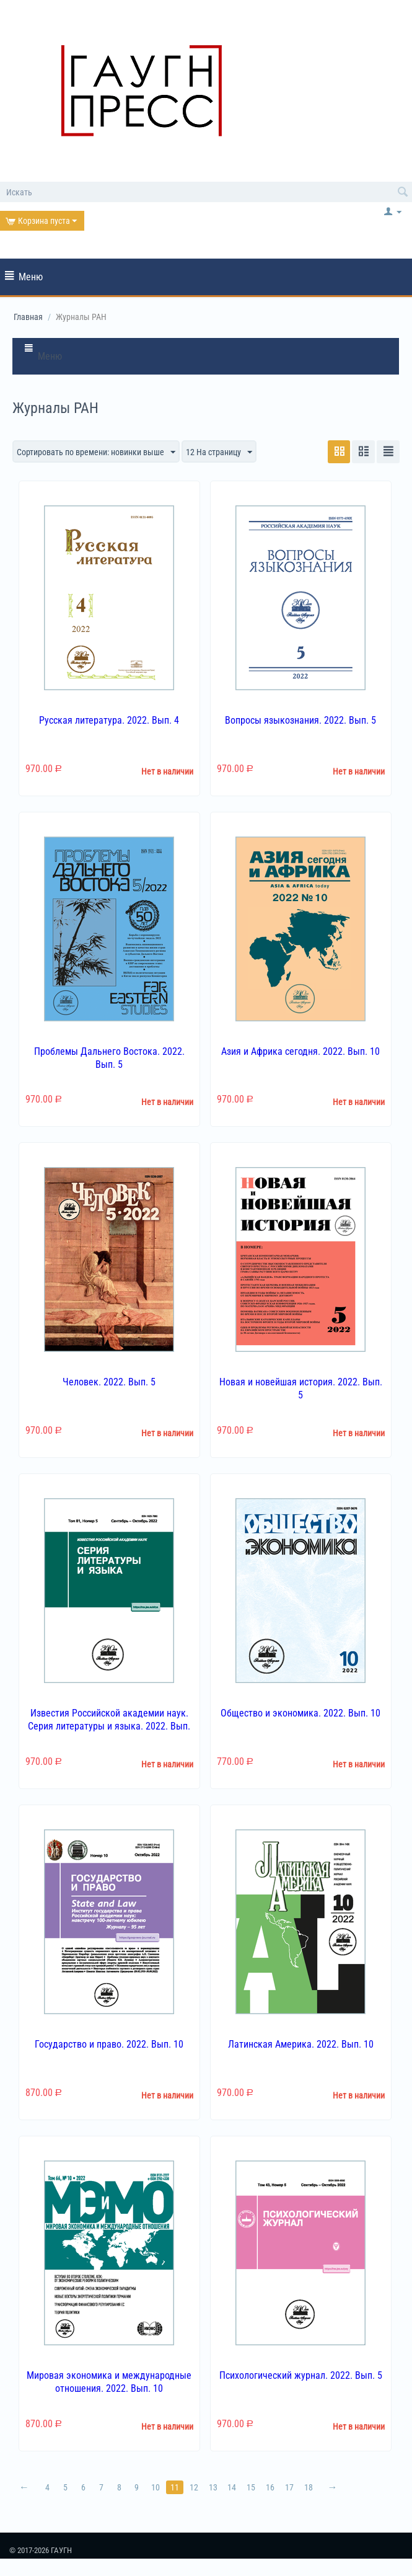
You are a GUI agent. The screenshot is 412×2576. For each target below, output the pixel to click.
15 (252, 2487)
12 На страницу (219, 452)
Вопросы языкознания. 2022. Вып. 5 (300, 720)
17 (290, 2487)
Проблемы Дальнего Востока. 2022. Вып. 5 (109, 1058)
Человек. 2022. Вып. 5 (109, 1382)
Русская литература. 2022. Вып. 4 (109, 720)
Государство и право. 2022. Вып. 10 (109, 2044)
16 (271, 2487)
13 (213, 2487)
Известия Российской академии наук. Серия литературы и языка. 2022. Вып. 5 (109, 1726)
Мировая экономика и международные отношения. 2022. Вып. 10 (109, 2381)
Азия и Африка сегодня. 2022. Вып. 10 (300, 1051)
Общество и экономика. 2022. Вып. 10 (300, 1713)
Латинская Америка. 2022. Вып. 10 (301, 2044)
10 (156, 2487)
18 (309, 2487)
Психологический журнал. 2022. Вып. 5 (300, 2375)
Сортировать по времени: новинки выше (96, 452)
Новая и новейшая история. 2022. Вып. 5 (300, 1389)
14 (233, 2487)
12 (194, 2487)
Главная (28, 317)
